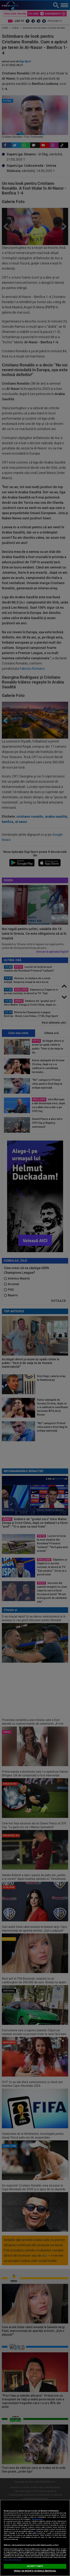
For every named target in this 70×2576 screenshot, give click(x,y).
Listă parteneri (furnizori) (12, 2560)
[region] (35, 2538)
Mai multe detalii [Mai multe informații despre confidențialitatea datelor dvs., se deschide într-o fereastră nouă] (37, 2519)
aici (34, 2531)
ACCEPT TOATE (35, 2566)
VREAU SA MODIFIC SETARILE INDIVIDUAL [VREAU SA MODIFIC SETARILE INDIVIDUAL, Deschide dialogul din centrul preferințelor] (35, 2571)
